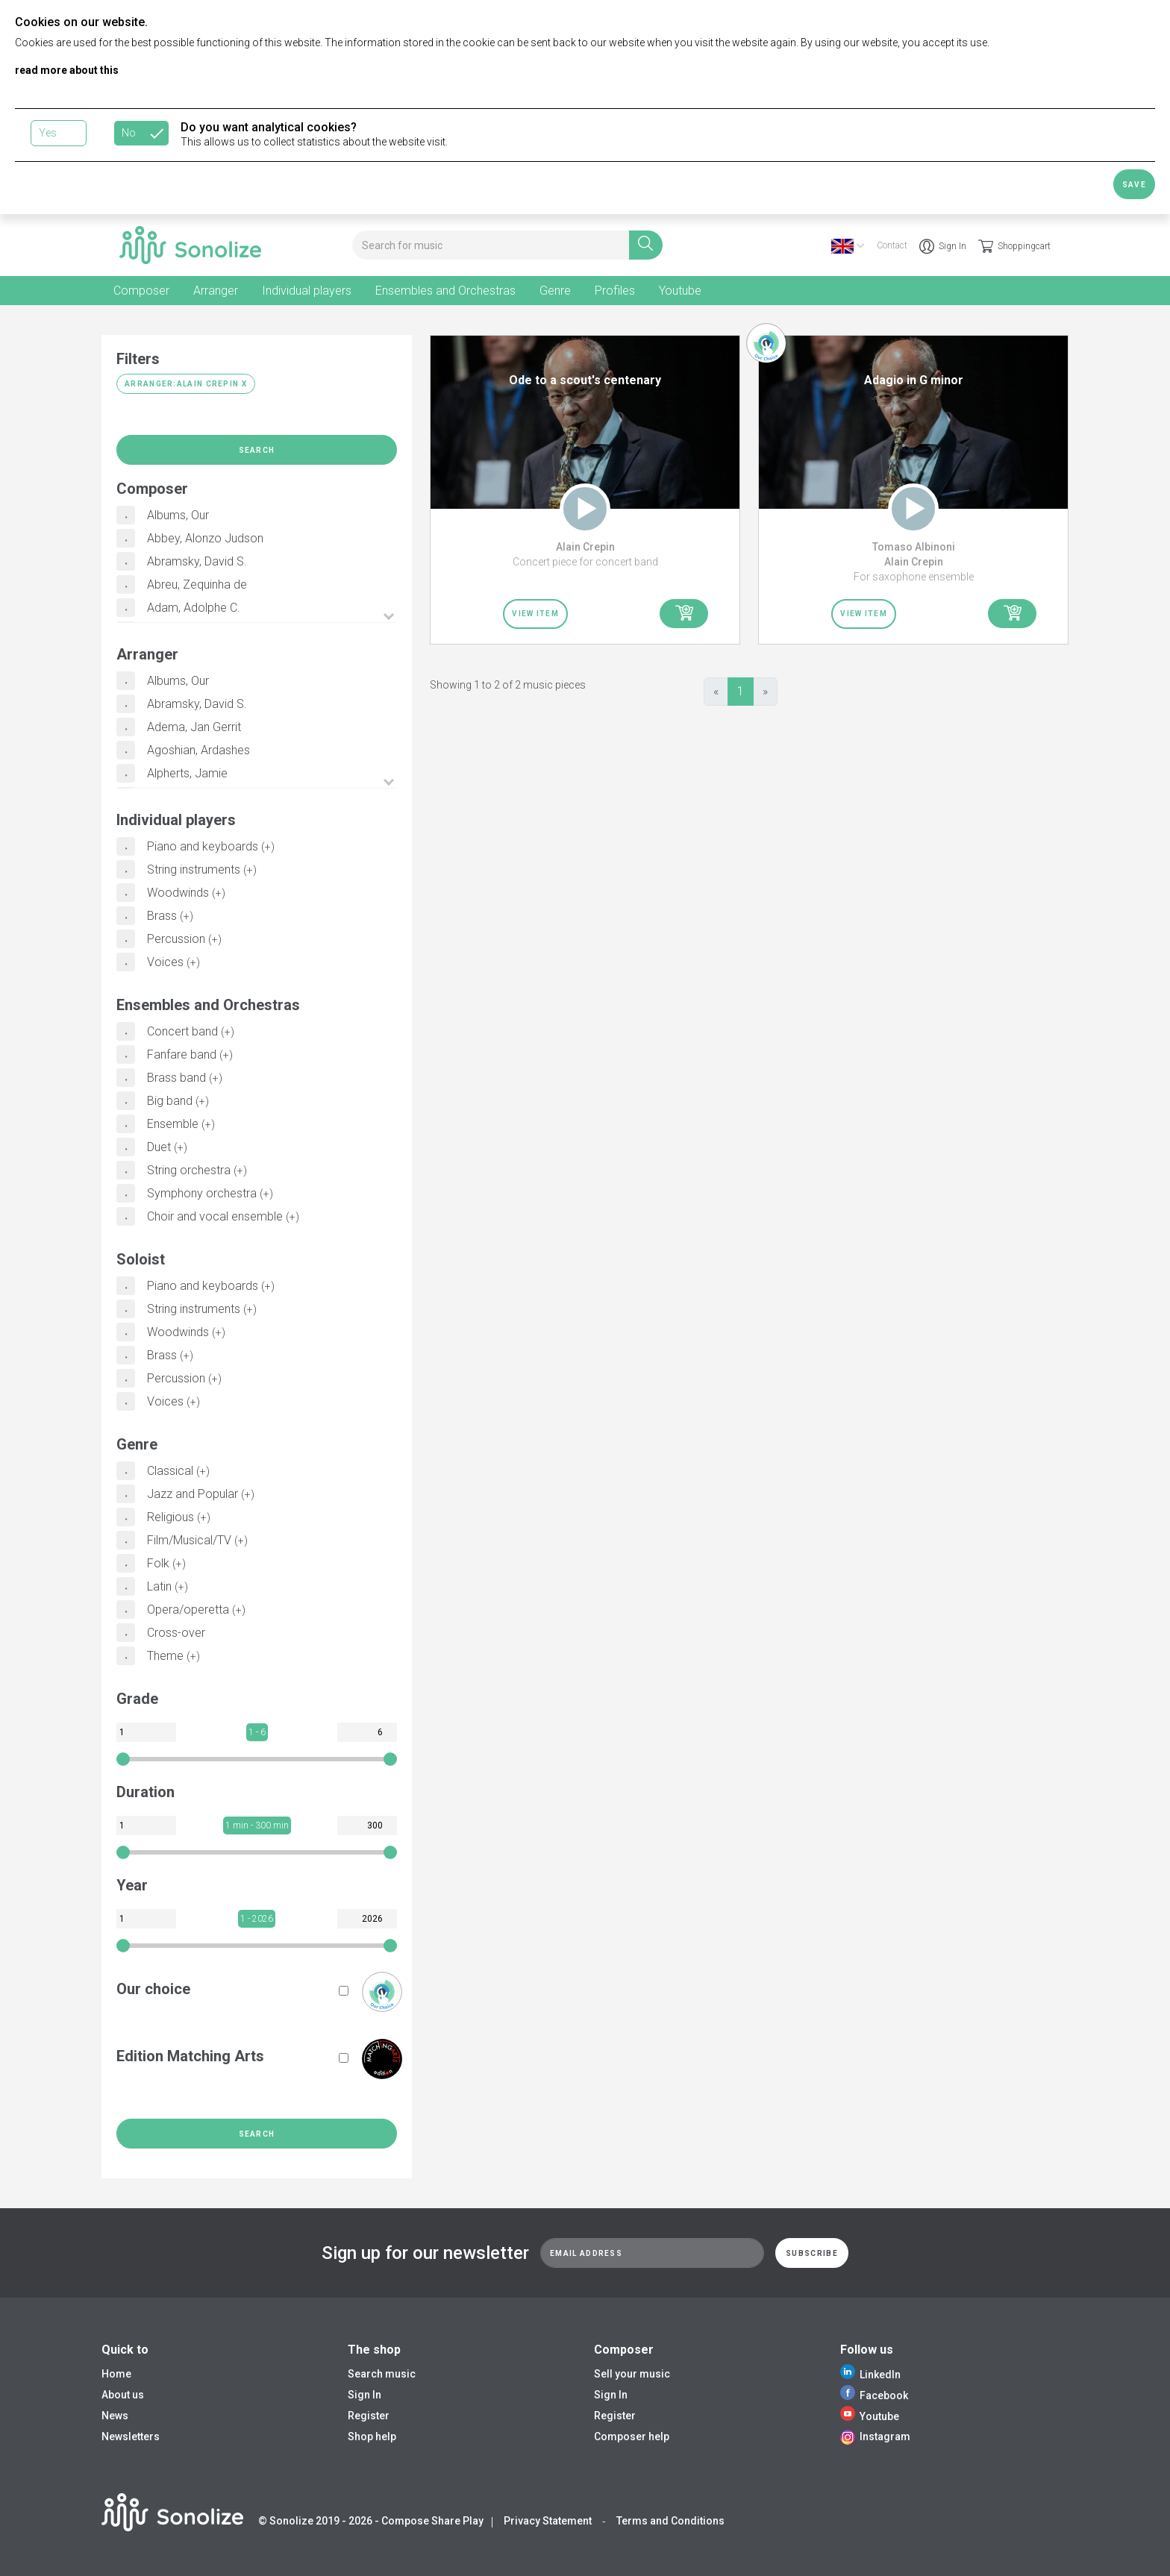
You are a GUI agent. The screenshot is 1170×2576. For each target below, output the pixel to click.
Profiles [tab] (615, 290)
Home (116, 2374)
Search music (382, 2374)
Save (1134, 185)
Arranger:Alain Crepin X (186, 384)
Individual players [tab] (306, 290)
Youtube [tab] (680, 290)
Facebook (874, 2395)
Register (369, 2416)
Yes (48, 133)
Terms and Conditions (670, 2521)
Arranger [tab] (215, 290)
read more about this (67, 70)
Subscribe (812, 2253)
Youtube (869, 2416)
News (114, 2416)
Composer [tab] (141, 290)
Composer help (631, 2436)
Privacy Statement (548, 2521)
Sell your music (632, 2374)
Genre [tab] (555, 290)
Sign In (942, 246)
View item (535, 613)
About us (122, 2395)
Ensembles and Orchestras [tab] (445, 290)
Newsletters (130, 2436)
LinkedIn (870, 2375)
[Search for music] (490, 245)
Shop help (372, 2436)
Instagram (875, 2436)
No (129, 133)
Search (257, 450)
